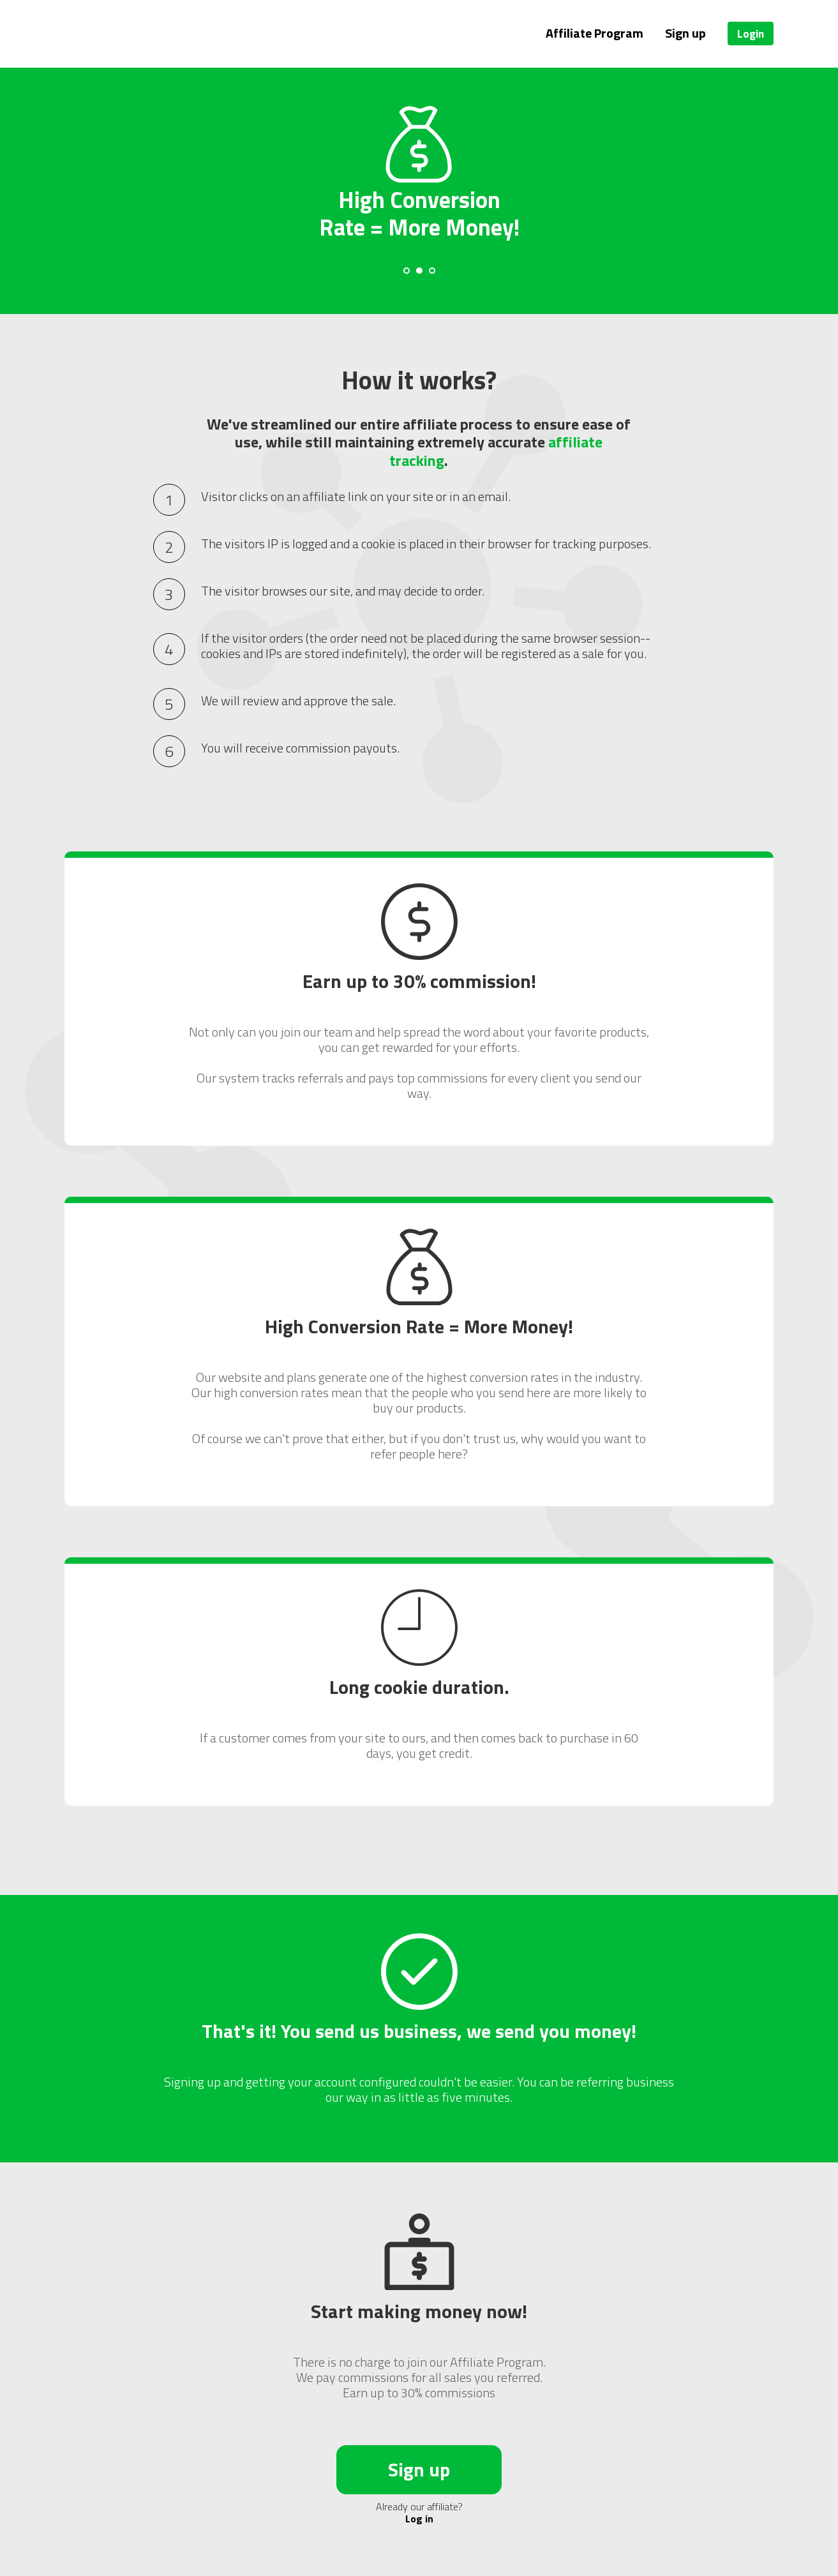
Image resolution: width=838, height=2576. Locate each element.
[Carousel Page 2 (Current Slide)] (419, 270)
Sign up (685, 33)
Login (750, 33)
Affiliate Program (594, 33)
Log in (419, 2518)
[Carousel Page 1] (406, 270)
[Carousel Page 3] (432, 270)
